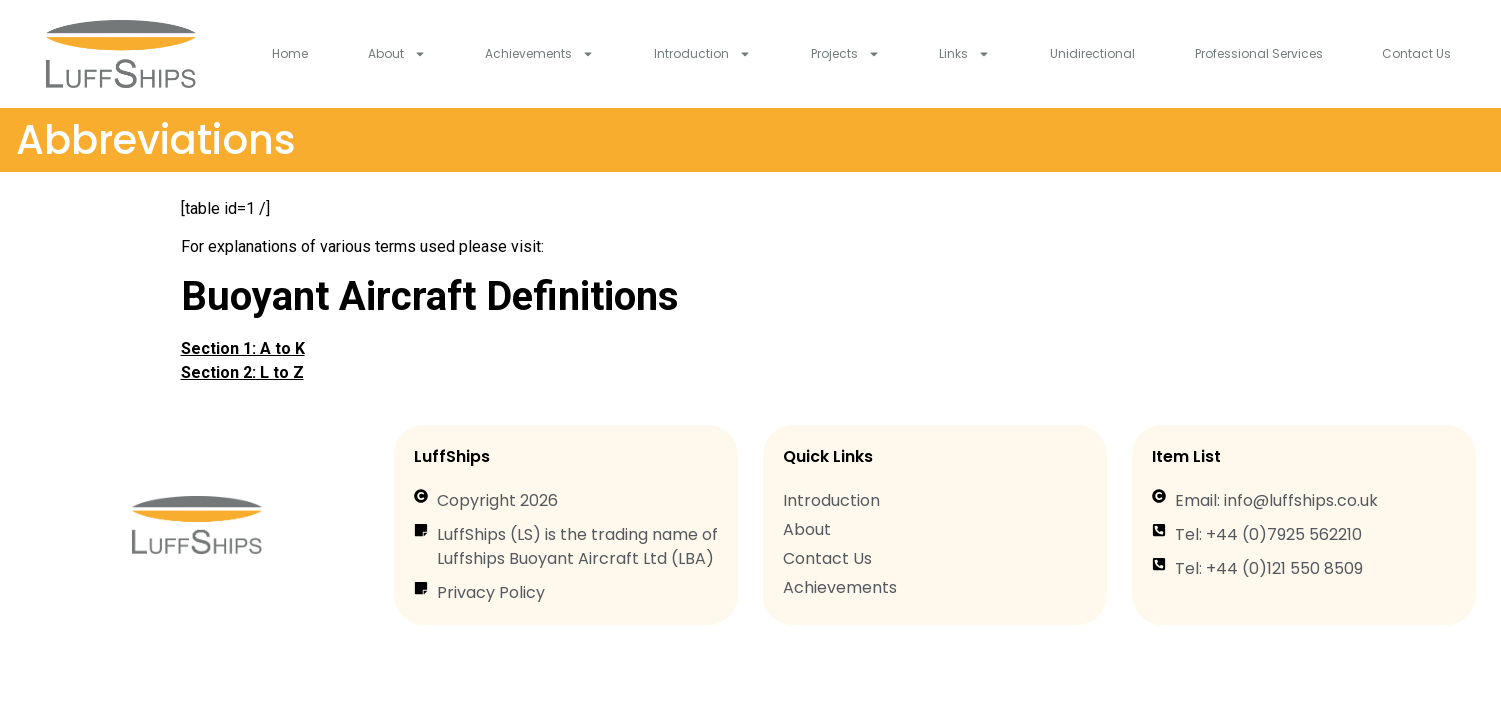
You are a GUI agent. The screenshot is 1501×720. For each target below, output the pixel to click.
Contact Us (1416, 53)
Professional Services (1259, 53)
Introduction (702, 54)
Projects (845, 54)
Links (964, 54)
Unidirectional (1092, 53)
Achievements (539, 54)
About (397, 54)
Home (290, 53)
